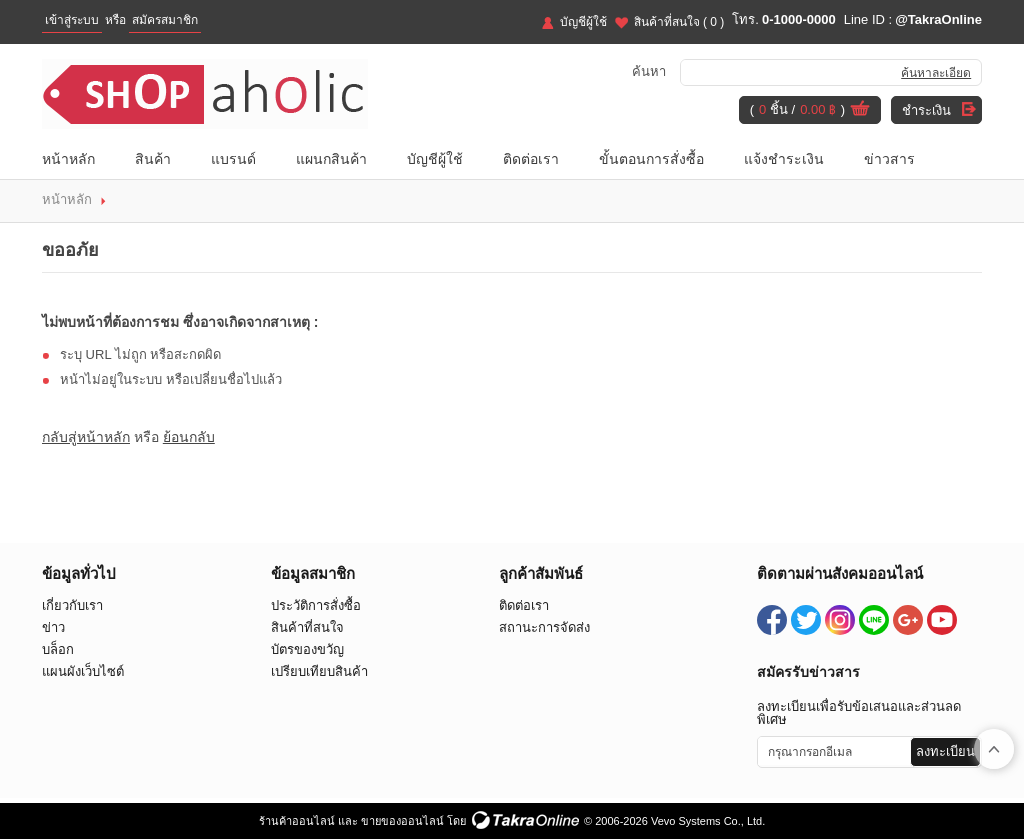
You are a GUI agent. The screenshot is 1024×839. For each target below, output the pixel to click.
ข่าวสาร (889, 159)
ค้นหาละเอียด (936, 73)
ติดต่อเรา (531, 159)
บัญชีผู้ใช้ (583, 22)
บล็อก (58, 649)
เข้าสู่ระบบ (72, 20)
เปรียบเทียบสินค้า (319, 671)
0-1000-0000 (799, 19)
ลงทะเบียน (945, 751)
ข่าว (53, 627)
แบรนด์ (233, 159)
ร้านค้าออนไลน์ (297, 821)
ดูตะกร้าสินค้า (860, 111)
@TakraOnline (938, 19)
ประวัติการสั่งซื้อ (316, 605)
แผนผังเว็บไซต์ (83, 671)
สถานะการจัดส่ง (544, 627)
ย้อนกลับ (189, 437)
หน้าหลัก (68, 159)
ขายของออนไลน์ (402, 821)
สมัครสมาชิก (165, 20)
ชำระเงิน (926, 110)
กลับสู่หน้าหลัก (86, 437)
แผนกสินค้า (331, 159)
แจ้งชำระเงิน (784, 159)
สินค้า (153, 159)
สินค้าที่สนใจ (679, 22)
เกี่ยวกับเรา (72, 605)
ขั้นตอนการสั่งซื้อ (651, 159)
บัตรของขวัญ (307, 649)
